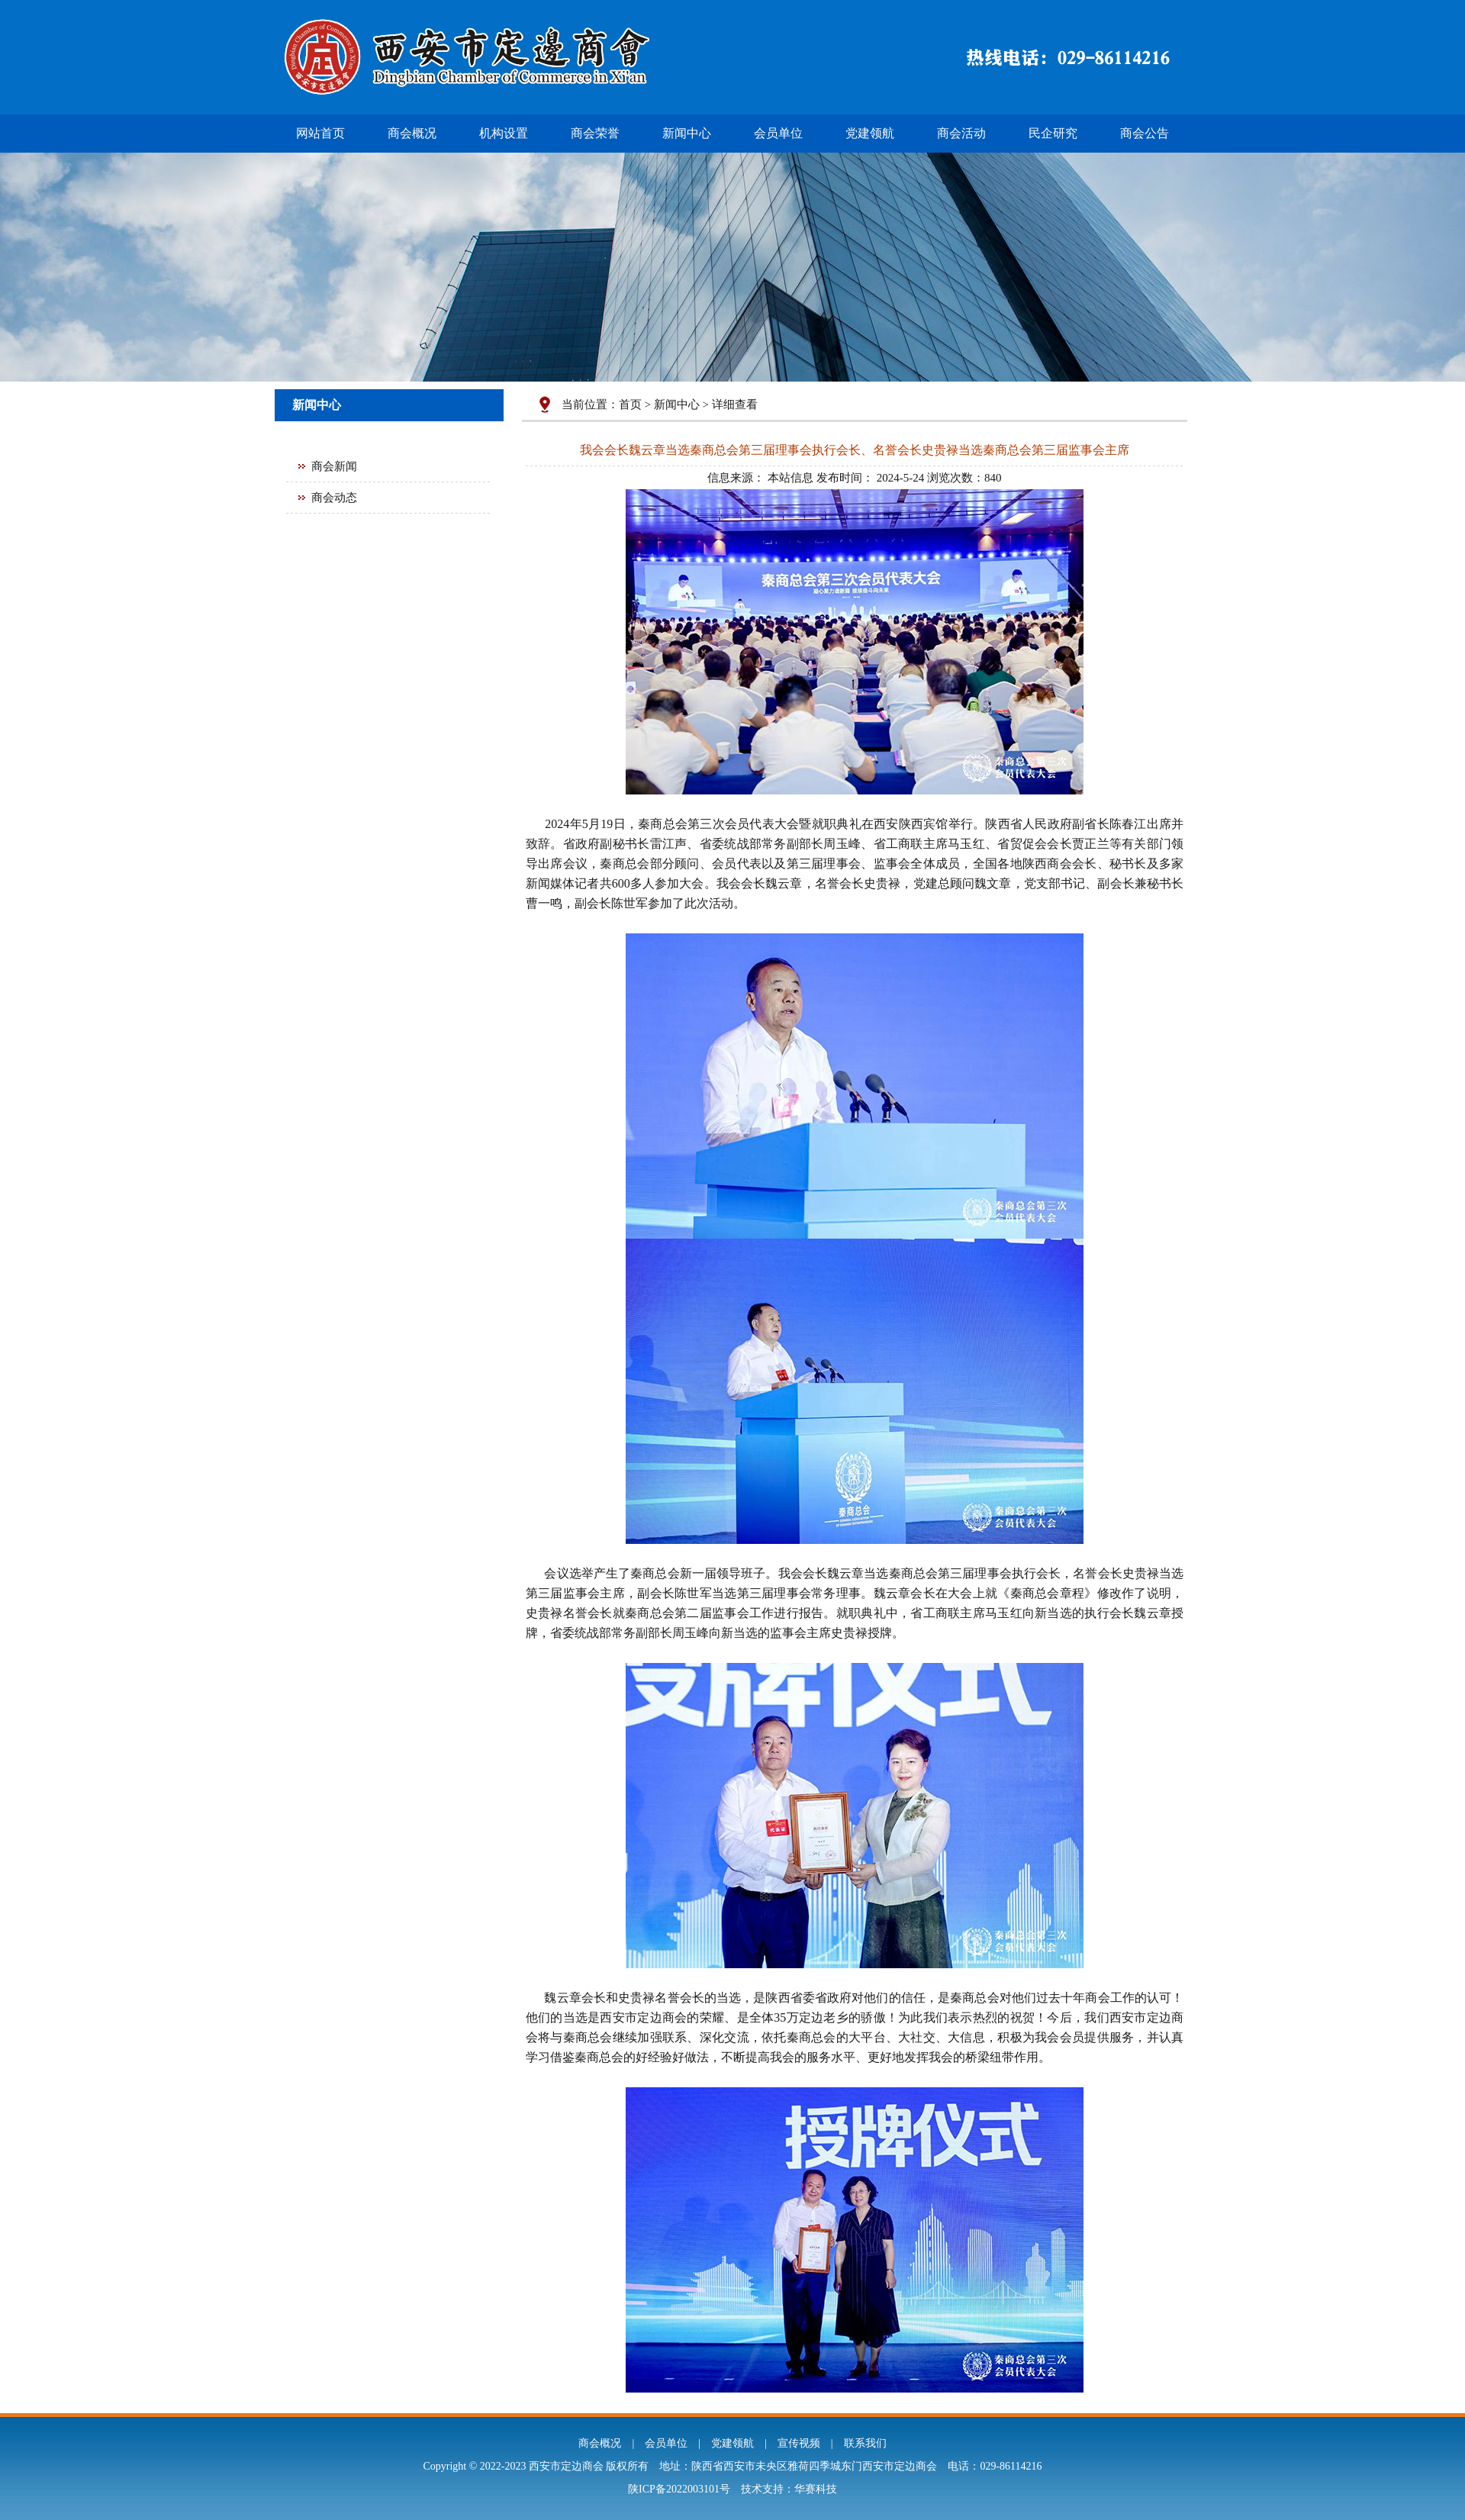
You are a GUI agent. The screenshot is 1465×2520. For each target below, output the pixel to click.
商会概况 (412, 133)
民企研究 (1053, 133)
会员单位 (778, 133)
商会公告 (1144, 133)
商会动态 (334, 497)
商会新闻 (334, 466)
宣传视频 (799, 2443)
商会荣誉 (595, 133)
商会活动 (961, 133)
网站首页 (320, 133)
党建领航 (869, 133)
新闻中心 (686, 133)
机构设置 (503, 133)
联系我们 (865, 2443)
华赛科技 (815, 2489)
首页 (630, 404)
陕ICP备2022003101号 (679, 2489)
